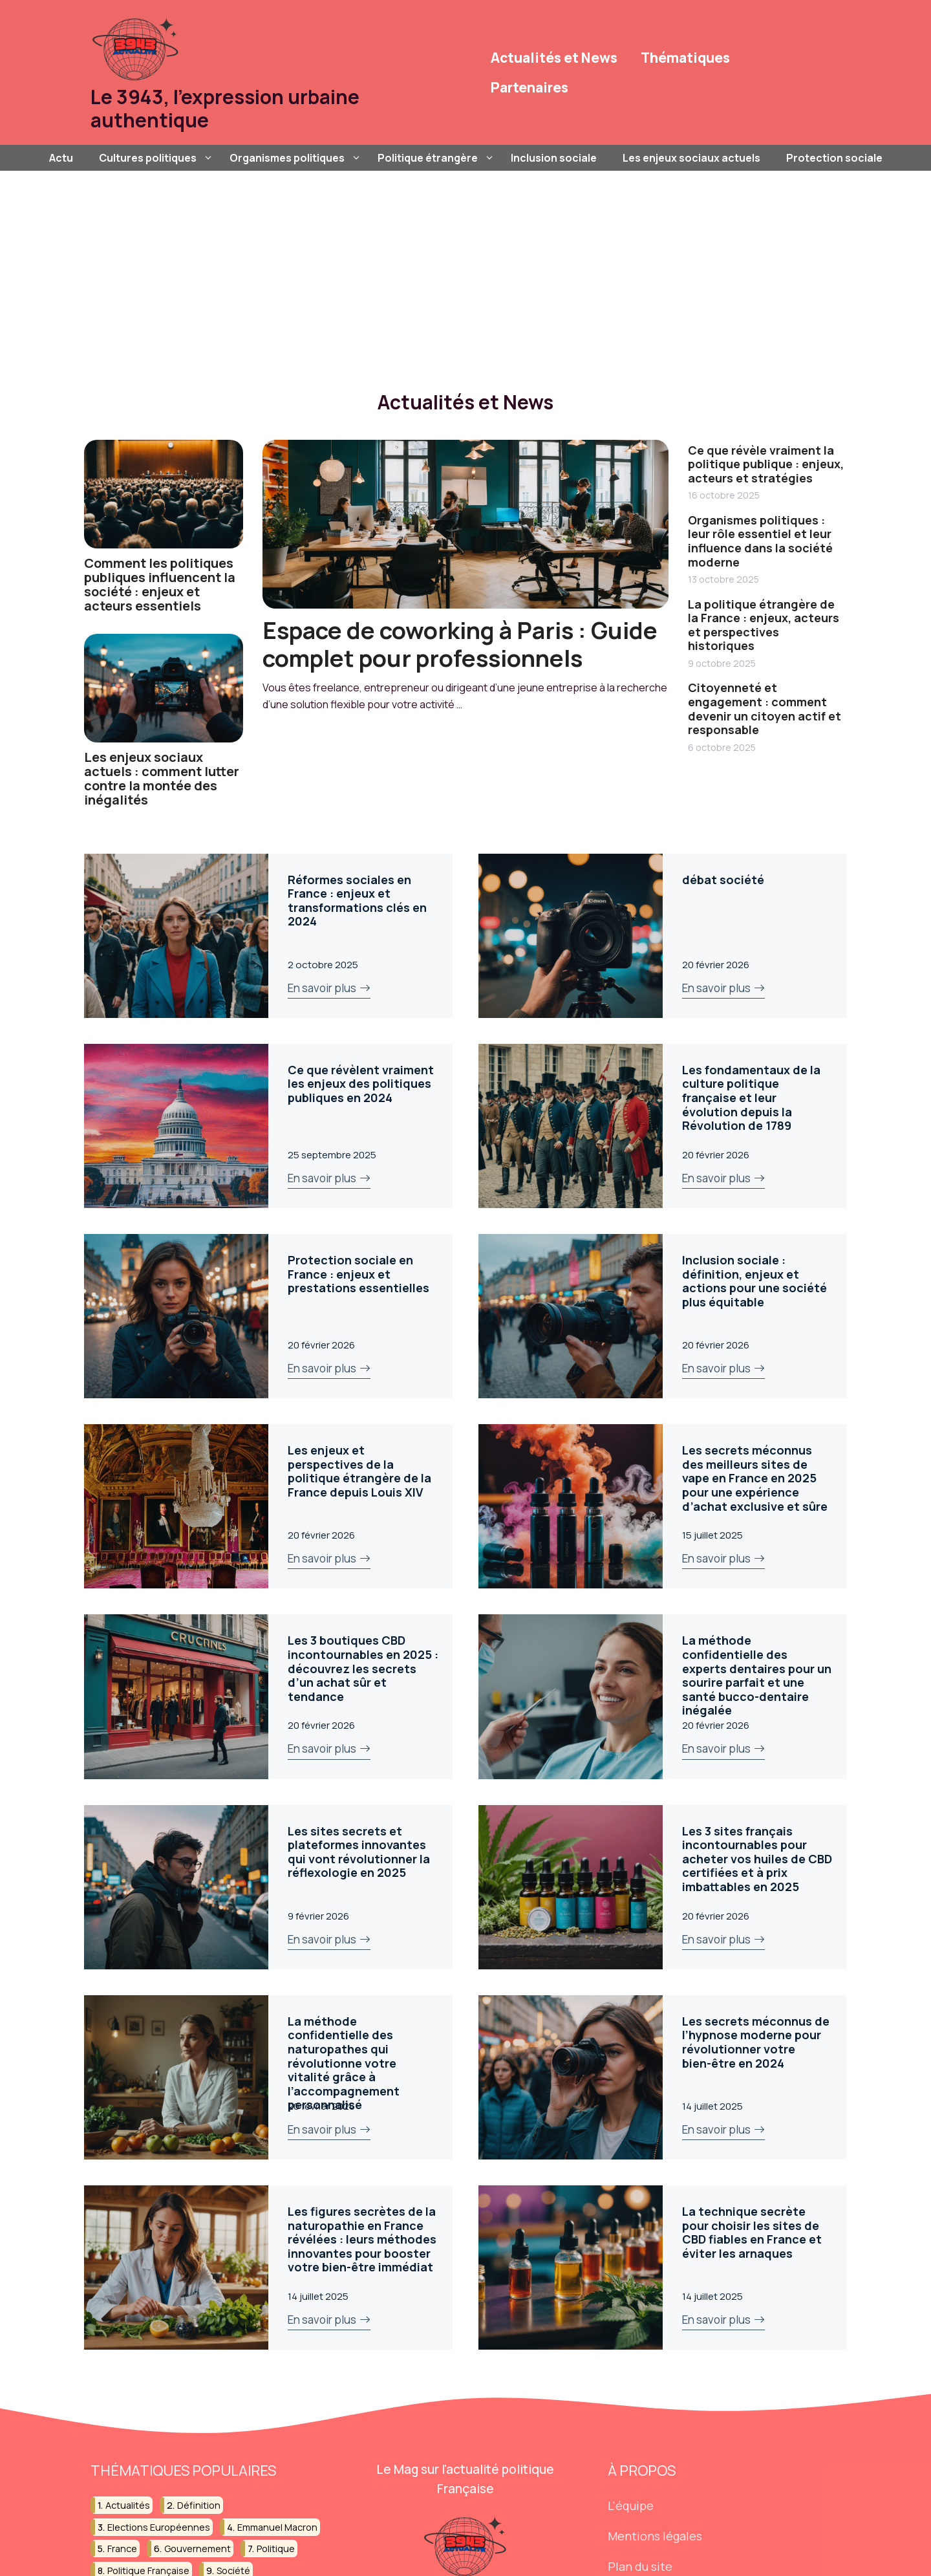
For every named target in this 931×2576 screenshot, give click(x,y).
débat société (723, 879)
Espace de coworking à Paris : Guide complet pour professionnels (460, 644)
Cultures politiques (158, 158)
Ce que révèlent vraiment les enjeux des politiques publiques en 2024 (361, 1083)
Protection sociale (834, 158)
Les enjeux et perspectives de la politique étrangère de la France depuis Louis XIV (359, 1471)
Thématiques (685, 58)
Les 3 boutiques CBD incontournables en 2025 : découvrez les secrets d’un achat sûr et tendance (363, 1668)
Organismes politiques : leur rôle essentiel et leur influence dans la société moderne (760, 541)
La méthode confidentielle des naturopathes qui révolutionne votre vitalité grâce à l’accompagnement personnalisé (344, 2063)
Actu (61, 158)
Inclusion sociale (554, 158)
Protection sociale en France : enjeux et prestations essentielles (358, 1273)
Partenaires (529, 87)
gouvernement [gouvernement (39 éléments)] (197, 2548)
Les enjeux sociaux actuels (691, 158)
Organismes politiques (297, 158)
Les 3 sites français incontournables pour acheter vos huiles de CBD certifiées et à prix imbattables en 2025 (757, 1858)
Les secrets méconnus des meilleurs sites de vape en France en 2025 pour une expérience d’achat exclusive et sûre (755, 1477)
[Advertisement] (465, 267)
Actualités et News (554, 58)
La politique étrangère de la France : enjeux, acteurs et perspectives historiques (763, 625)
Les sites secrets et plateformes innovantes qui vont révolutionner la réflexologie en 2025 (359, 1852)
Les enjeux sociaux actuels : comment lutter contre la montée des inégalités (161, 778)
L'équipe (631, 2505)
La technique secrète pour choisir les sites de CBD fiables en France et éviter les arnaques (752, 2232)
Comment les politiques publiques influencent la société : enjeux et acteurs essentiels (159, 584)
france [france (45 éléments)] (122, 2548)
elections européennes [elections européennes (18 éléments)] (158, 2527)
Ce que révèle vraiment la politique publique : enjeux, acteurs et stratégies (766, 464)
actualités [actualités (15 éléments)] (127, 2505)
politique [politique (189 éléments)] (276, 2548)
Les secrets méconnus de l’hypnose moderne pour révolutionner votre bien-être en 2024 (755, 2042)
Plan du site (640, 2566)
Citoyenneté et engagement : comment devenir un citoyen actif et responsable (764, 708)
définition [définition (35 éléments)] (198, 2505)
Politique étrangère (438, 158)
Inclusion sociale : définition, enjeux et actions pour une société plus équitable (754, 1281)
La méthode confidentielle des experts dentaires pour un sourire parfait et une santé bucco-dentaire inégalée (756, 1675)
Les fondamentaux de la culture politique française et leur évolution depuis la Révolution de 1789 (751, 1097)
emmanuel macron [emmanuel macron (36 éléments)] (277, 2527)
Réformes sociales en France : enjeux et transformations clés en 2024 (357, 900)
